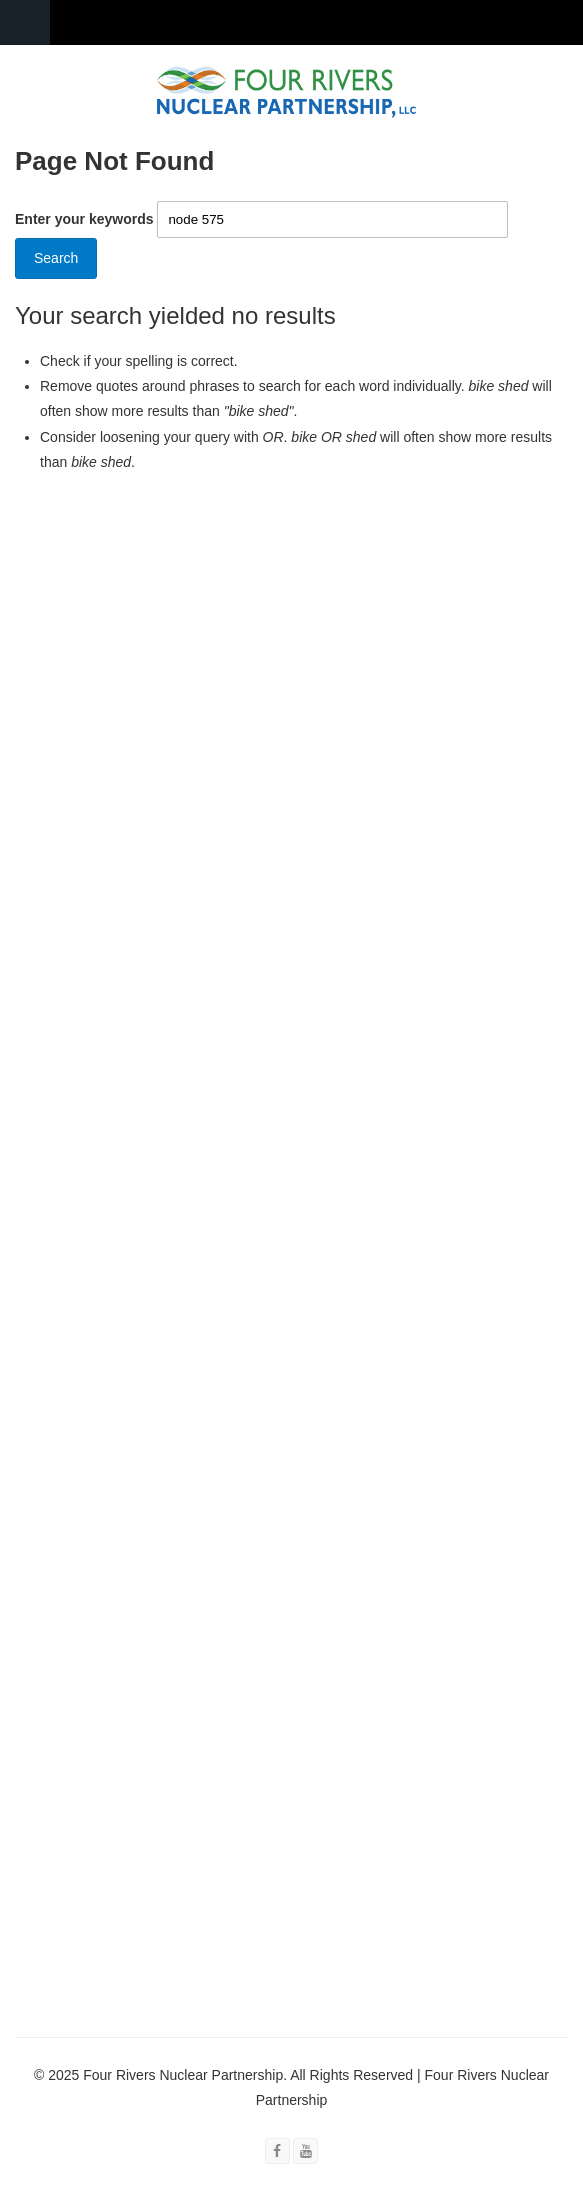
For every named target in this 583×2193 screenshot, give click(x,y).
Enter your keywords (86, 219)
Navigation (25, 22)
